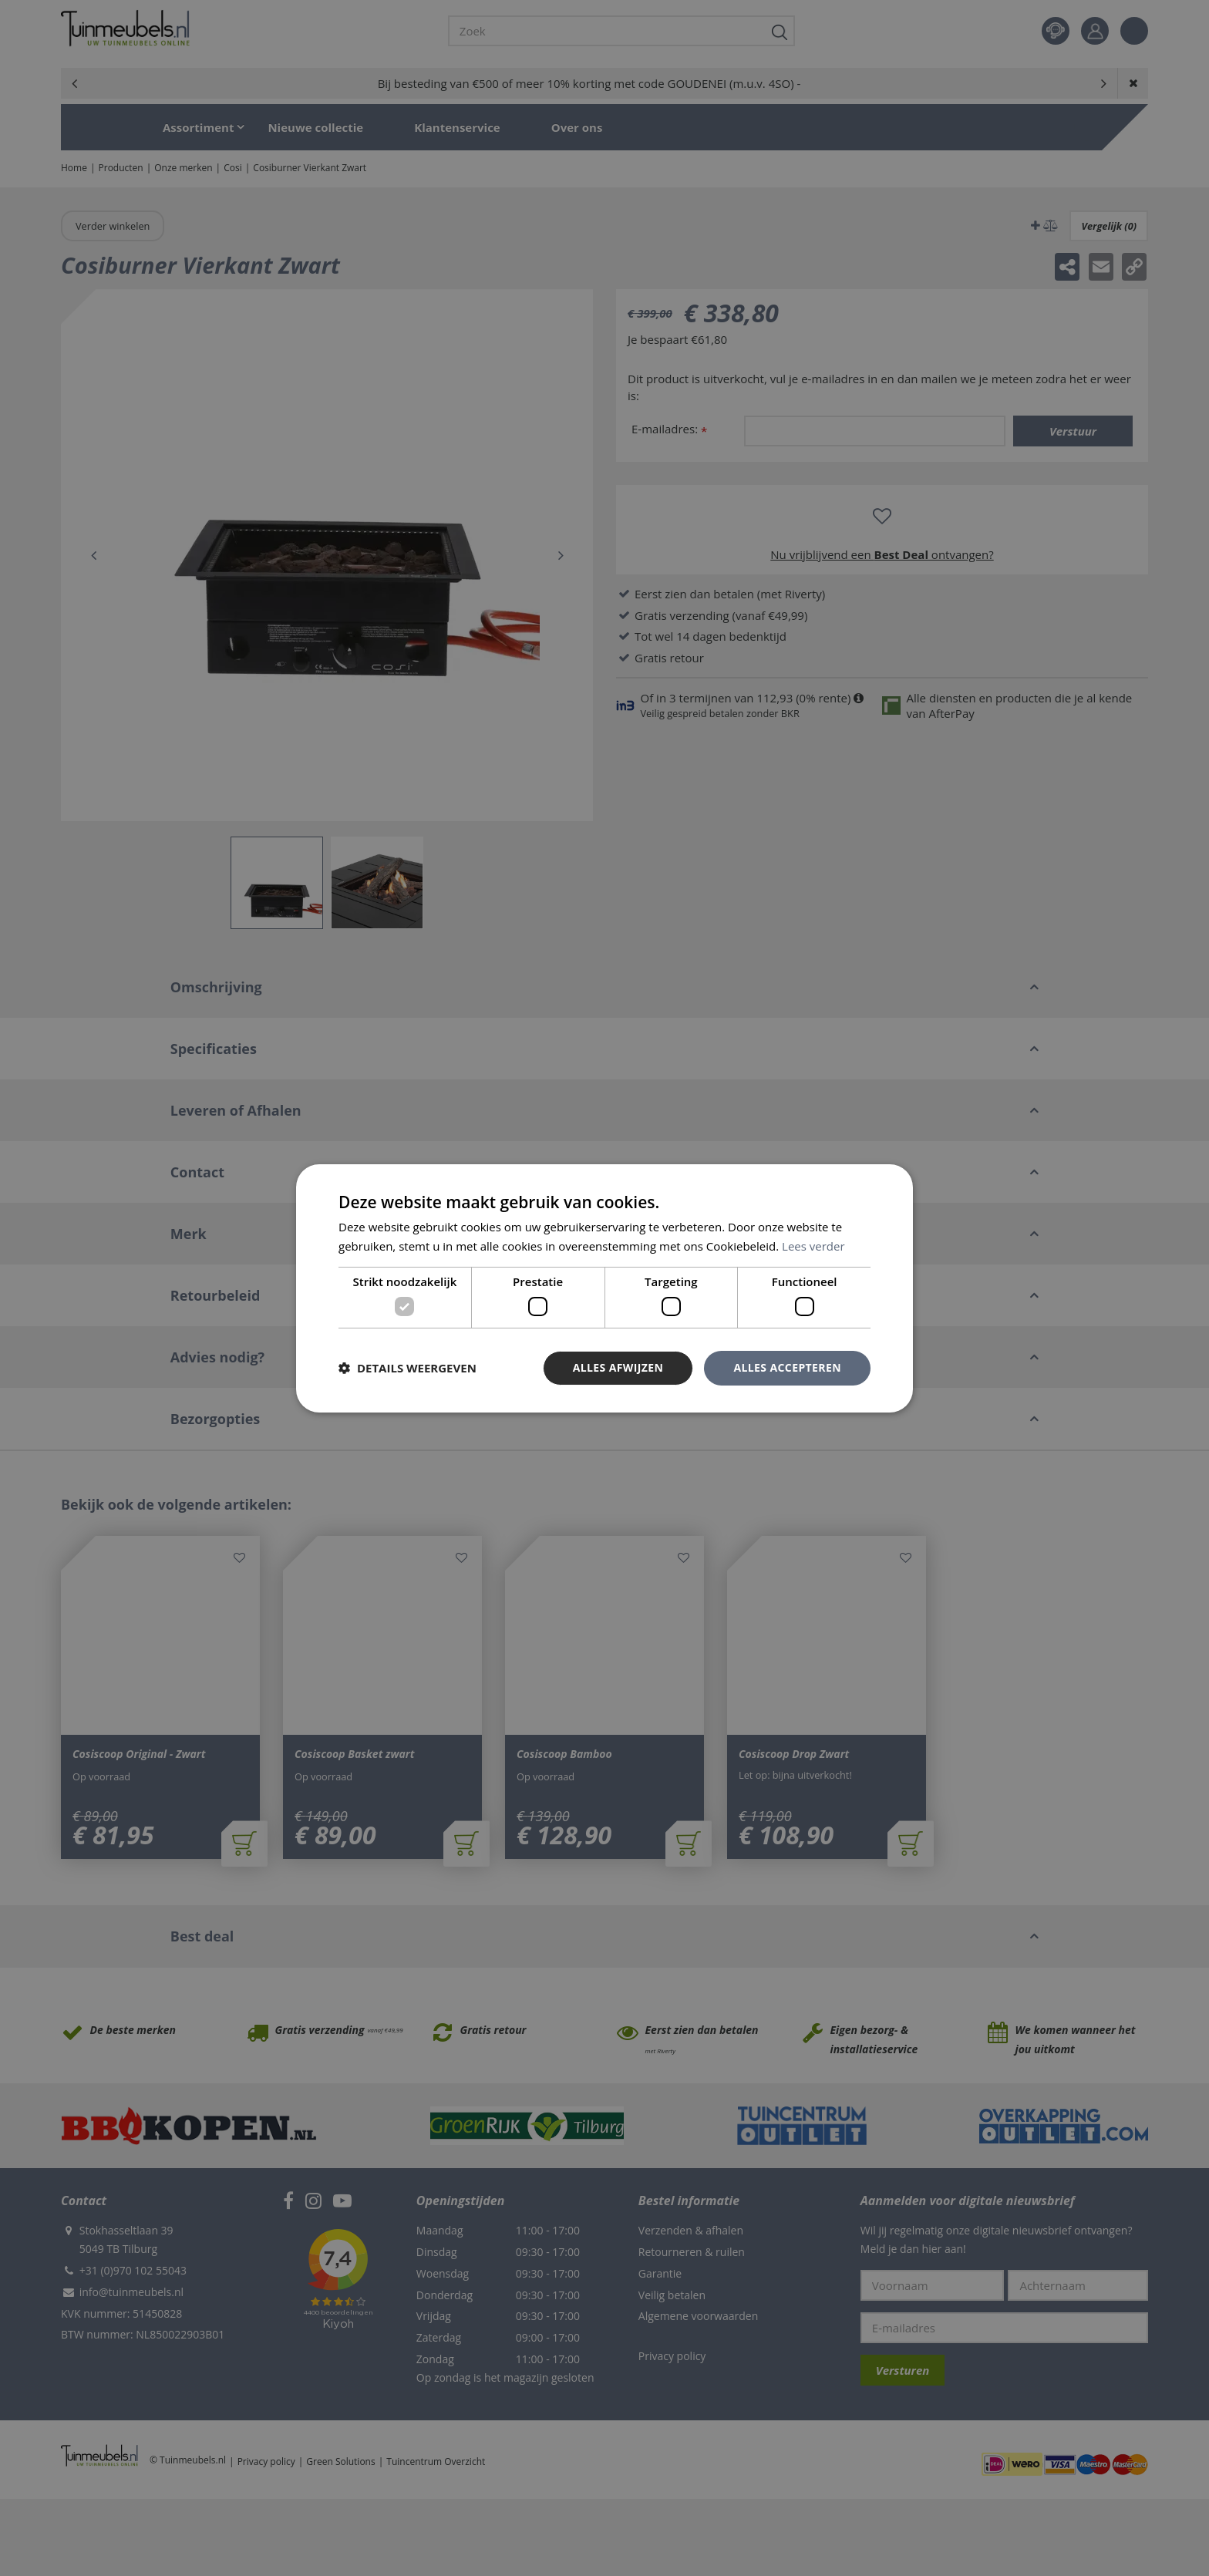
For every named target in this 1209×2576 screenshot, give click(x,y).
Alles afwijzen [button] (618, 1367)
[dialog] (604, 1287)
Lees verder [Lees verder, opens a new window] (813, 1246)
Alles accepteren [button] (787, 1367)
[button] (407, 1367)
